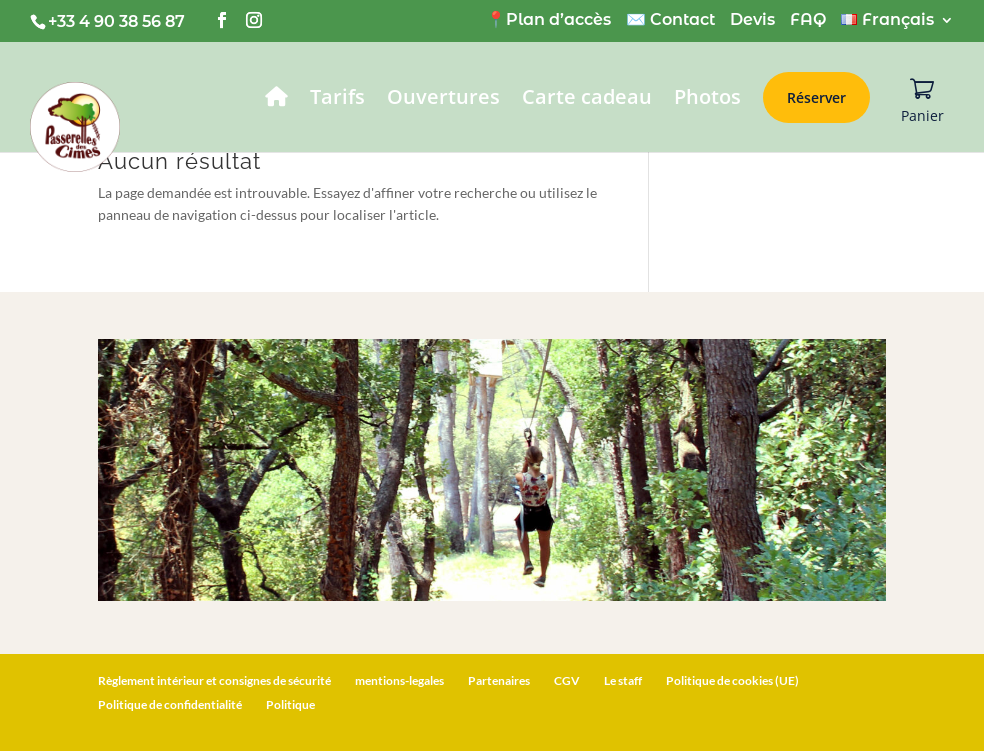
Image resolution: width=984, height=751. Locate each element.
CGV (567, 680)
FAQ (808, 20)
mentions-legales (399, 680)
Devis (752, 20)
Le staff (623, 680)
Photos (707, 100)
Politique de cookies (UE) (732, 680)
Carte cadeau (587, 100)
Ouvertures (443, 100)
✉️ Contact (670, 20)
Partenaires (499, 680)
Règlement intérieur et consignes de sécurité (214, 680)
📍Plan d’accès (548, 20)
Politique (290, 704)
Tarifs (337, 100)
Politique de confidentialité (170, 704)
